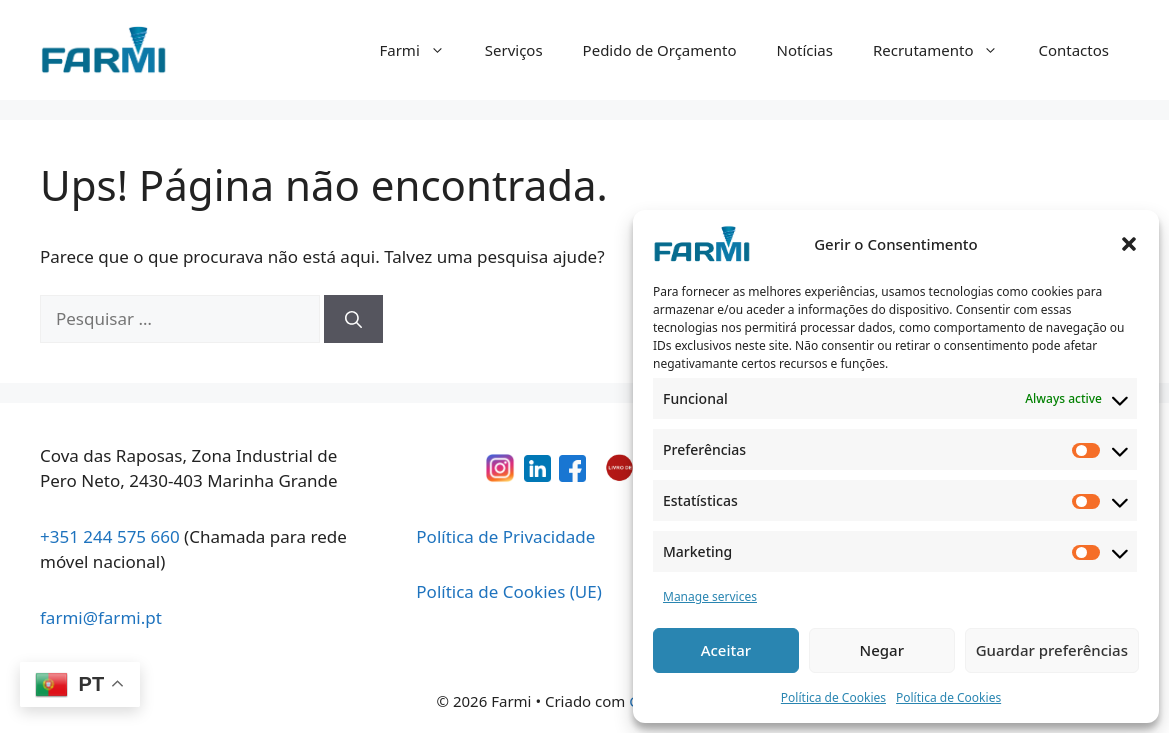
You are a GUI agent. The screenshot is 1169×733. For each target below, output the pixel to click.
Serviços (514, 50)
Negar (882, 650)
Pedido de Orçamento (660, 50)
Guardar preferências (1052, 650)
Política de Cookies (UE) (508, 591)
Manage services (710, 596)
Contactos (1073, 50)
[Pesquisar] (353, 319)
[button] (1129, 244)
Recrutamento (946, 50)
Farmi (421, 50)
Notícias (805, 50)
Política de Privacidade (505, 536)
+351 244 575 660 (110, 536)
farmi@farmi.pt (101, 617)
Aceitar (726, 650)
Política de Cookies (833, 697)
